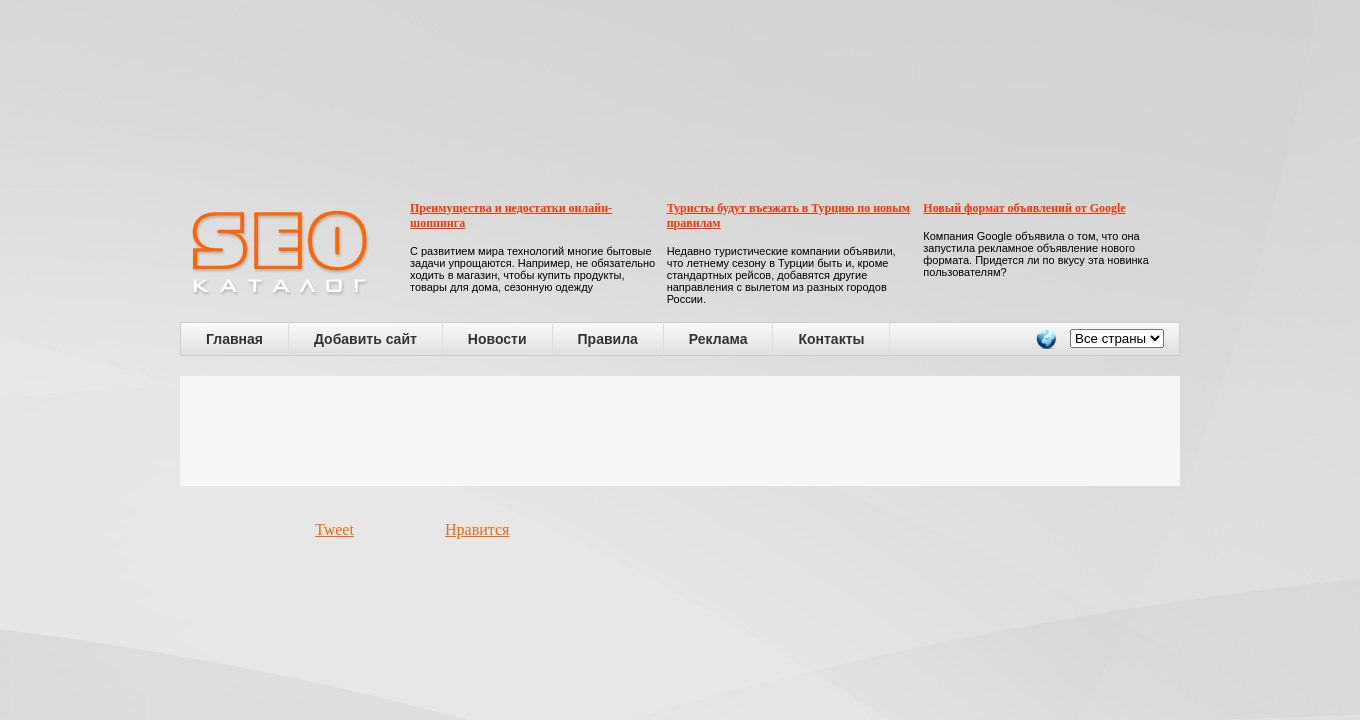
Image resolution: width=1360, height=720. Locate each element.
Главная (234, 339)
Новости (497, 339)
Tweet (334, 529)
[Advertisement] (680, 431)
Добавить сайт (365, 339)
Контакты (831, 339)
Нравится (477, 529)
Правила (608, 339)
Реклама (718, 339)
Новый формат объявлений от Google (1024, 208)
